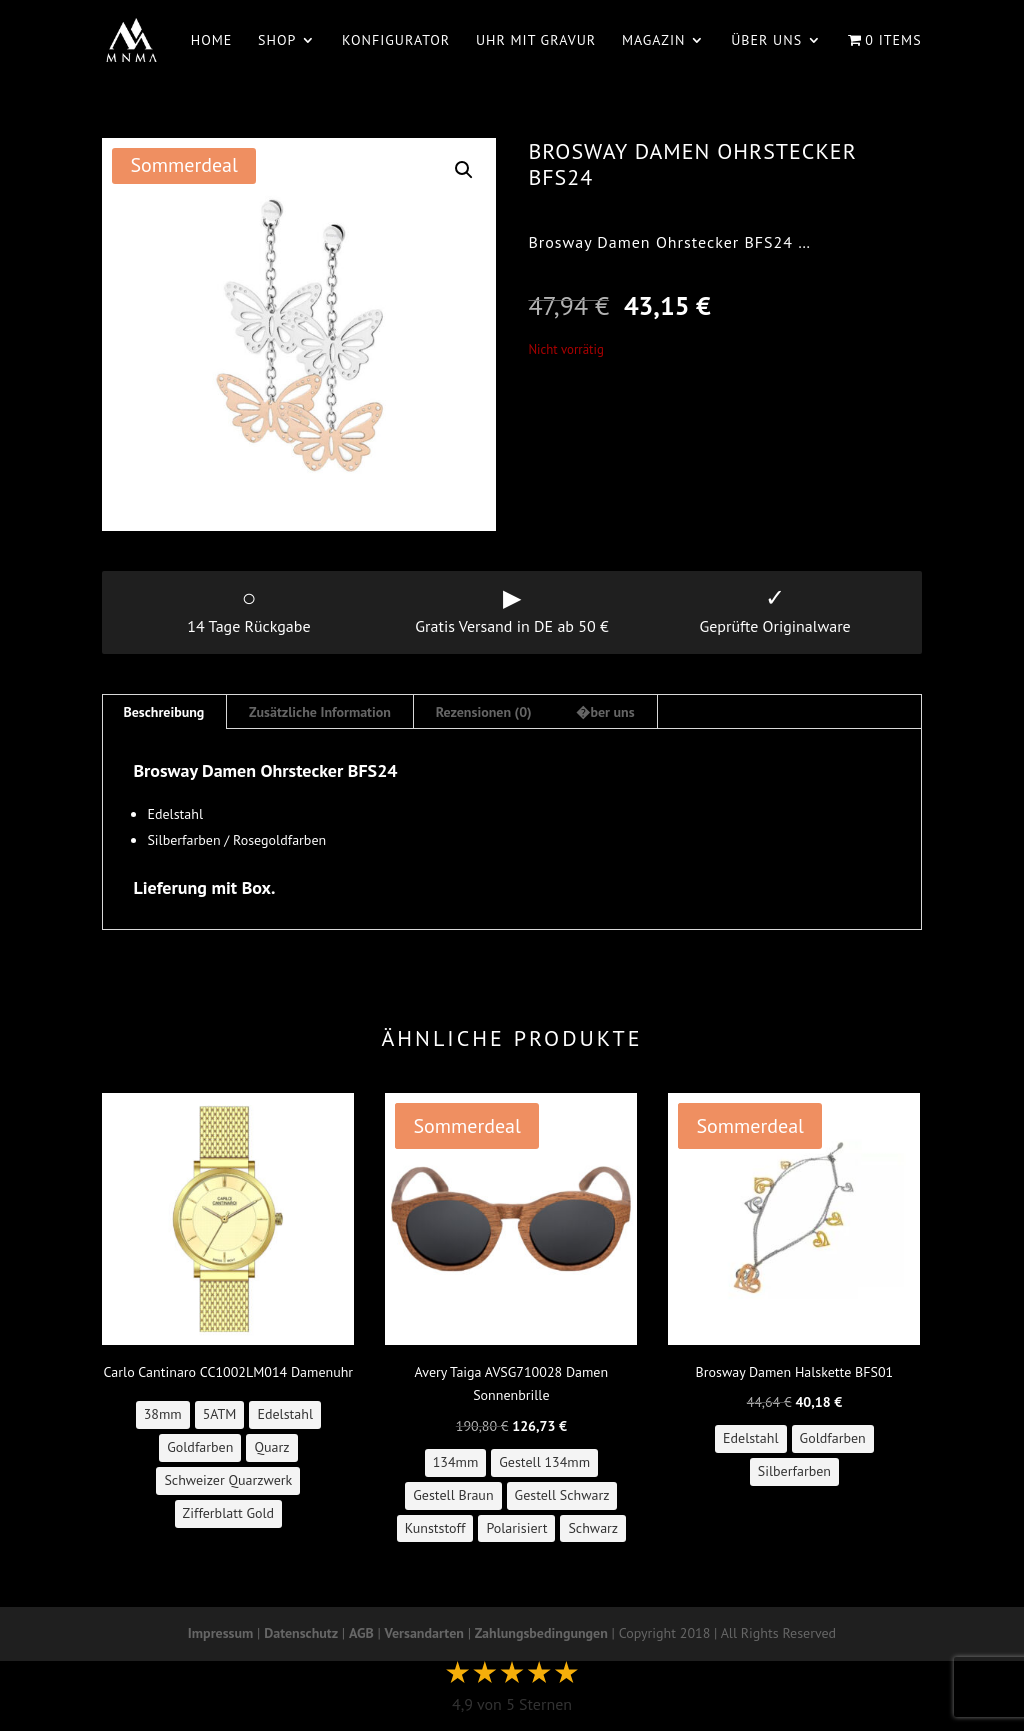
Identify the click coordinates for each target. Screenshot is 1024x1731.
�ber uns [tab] (605, 712)
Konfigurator (396, 41)
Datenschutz (301, 1633)
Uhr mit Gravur (536, 41)
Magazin (654, 41)
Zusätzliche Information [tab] (320, 712)
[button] (464, 170)
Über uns (766, 41)
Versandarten (424, 1633)
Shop (277, 41)
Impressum (220, 1633)
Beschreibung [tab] (163, 712)
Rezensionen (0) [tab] (484, 712)
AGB (361, 1633)
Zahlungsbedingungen (541, 1633)
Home (212, 41)
